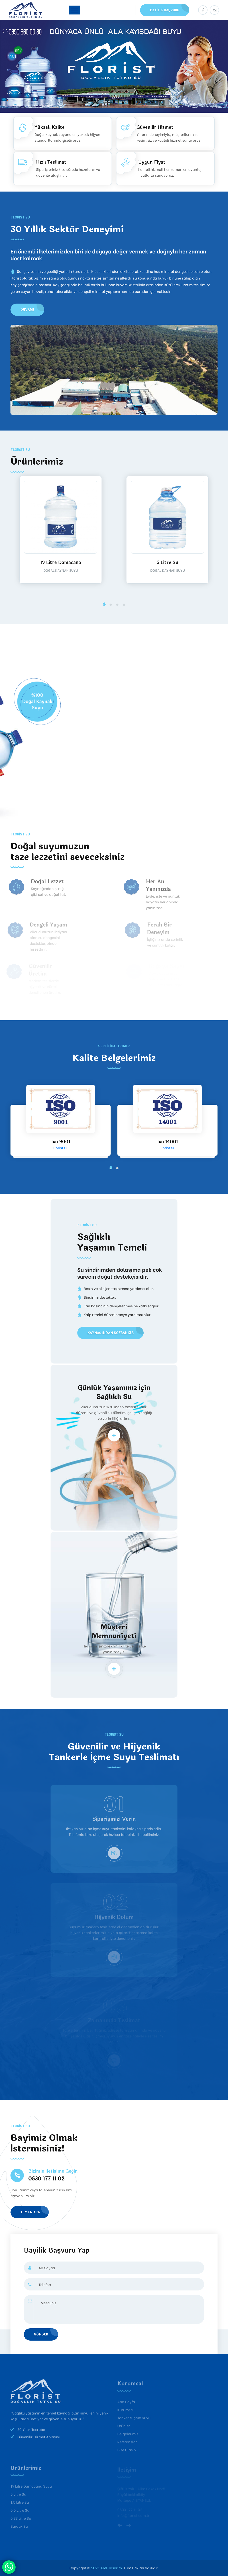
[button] (104, 605)
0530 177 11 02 (46, 2179)
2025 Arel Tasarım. (106, 2567)
